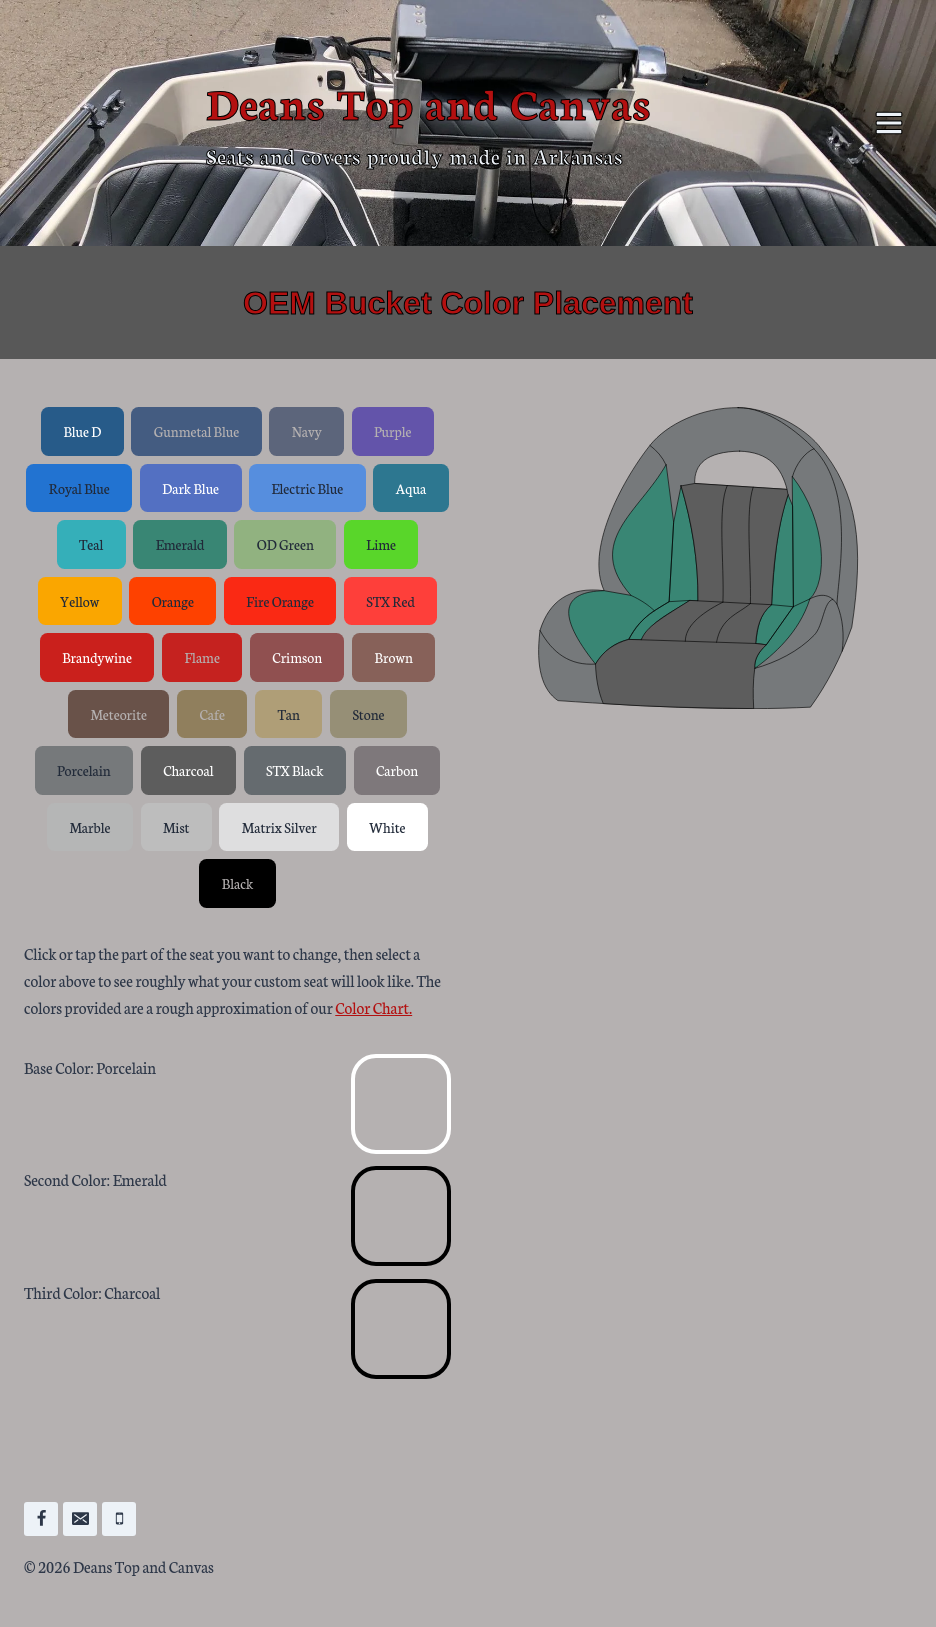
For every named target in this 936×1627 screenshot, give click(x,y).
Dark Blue (190, 488)
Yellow (79, 601)
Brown (394, 657)
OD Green (285, 544)
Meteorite (118, 714)
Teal (91, 544)
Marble (89, 827)
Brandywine (97, 657)
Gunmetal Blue (197, 431)
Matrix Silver (279, 827)
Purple (393, 431)
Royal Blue (79, 488)
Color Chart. (373, 1007)
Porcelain (84, 770)
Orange (173, 601)
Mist (176, 827)
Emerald (180, 544)
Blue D (82, 431)
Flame (202, 657)
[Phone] (119, 1519)
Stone (368, 714)
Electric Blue (308, 488)
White (387, 827)
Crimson (297, 657)
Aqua (411, 488)
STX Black (295, 770)
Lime (381, 544)
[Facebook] (41, 1519)
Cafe (212, 714)
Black (238, 883)
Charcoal (188, 770)
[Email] (80, 1519)
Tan (289, 714)
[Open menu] (888, 122)
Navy (307, 431)
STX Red (390, 601)
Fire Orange (280, 601)
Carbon (397, 770)
